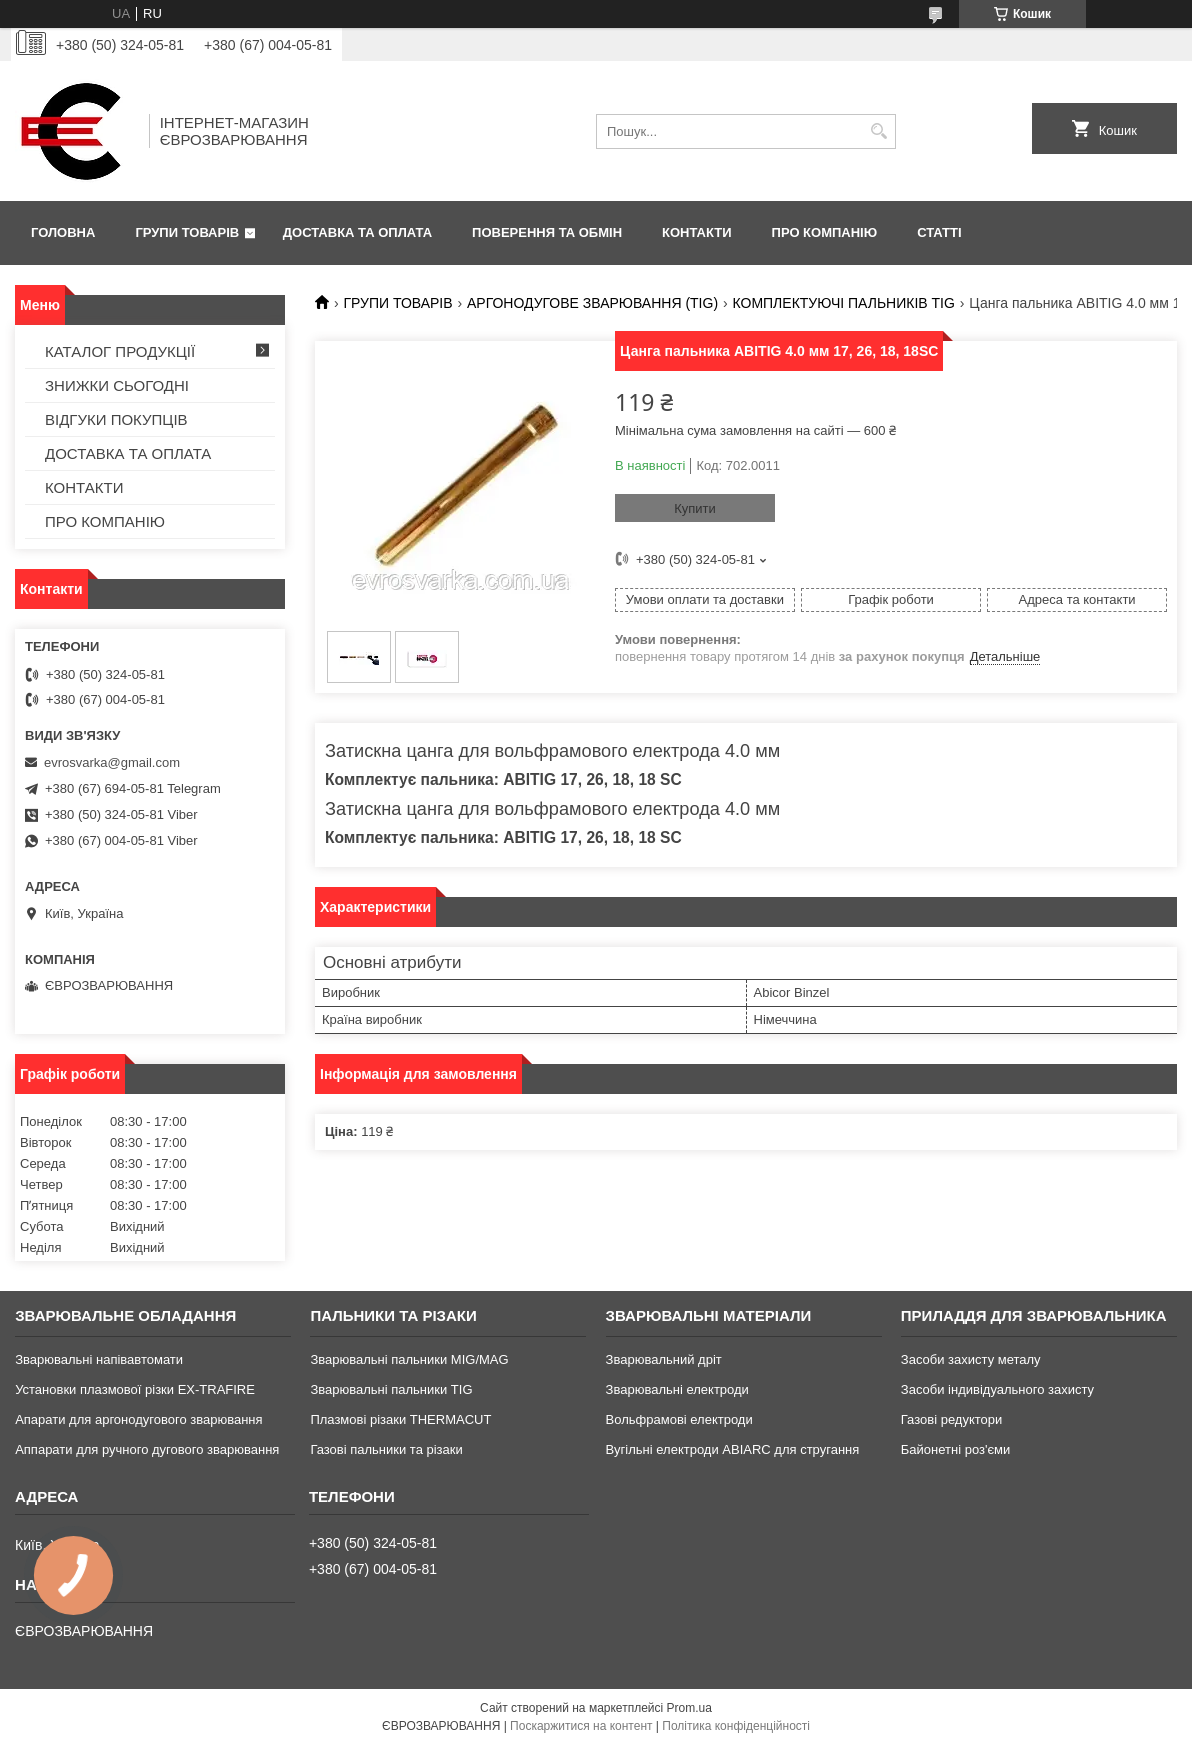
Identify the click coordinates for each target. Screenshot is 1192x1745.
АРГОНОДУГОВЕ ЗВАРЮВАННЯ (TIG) (592, 303)
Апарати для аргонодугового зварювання (138, 1419)
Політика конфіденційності (736, 1726)
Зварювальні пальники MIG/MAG (409, 1359)
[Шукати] (878, 131)
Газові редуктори (951, 1419)
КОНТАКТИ (697, 232)
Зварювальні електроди (677, 1389)
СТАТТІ (939, 232)
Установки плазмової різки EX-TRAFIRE (135, 1389)
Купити (695, 508)
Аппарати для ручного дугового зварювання (147, 1449)
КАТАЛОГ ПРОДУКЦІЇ (120, 351)
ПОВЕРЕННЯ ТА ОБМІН (547, 232)
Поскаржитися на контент (581, 1726)
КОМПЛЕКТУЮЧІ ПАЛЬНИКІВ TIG (844, 303)
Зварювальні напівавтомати (99, 1359)
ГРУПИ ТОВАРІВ (187, 232)
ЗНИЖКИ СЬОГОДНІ (117, 385)
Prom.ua (689, 1708)
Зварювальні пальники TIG (391, 1389)
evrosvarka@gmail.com (112, 762)
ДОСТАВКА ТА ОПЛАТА (357, 232)
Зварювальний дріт (664, 1359)
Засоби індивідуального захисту (997, 1389)
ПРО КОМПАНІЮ (825, 232)
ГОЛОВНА (63, 232)
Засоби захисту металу (971, 1359)
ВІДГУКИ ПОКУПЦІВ (116, 419)
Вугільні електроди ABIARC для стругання (733, 1449)
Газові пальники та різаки (386, 1449)
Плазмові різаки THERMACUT (400, 1419)
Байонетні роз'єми (955, 1449)
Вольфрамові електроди (679, 1419)
